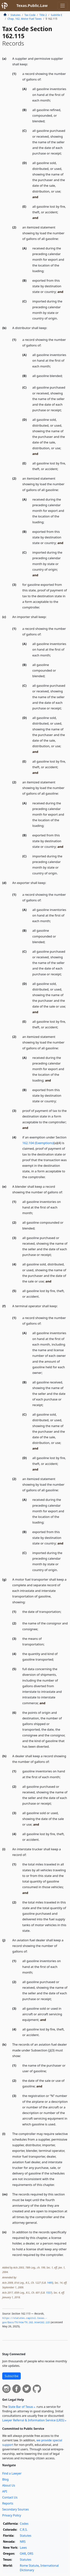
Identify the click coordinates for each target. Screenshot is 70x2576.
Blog (5, 2479)
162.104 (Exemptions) (38, 1143)
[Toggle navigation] (62, 5)
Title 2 (43, 15)
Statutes (15, 15)
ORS (30, 2553)
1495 (49, 2282)
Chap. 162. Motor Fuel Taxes (24, 18)
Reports (7, 2503)
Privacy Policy (11, 2515)
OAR (23, 2553)
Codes (24, 2524)
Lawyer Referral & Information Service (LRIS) (33, 2420)
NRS (23, 2541)
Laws (23, 2547)
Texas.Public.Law (32, 5)
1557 (49, 2292)
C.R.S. (24, 2529)
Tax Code (29, 15)
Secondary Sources (15, 2509)
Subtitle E (56, 15)
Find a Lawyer (11, 2473)
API (4, 2491)
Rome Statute (29, 2565)
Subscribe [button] (11, 2376)
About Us (8, 2485)
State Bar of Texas (20, 2407)
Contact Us (9, 2497)
